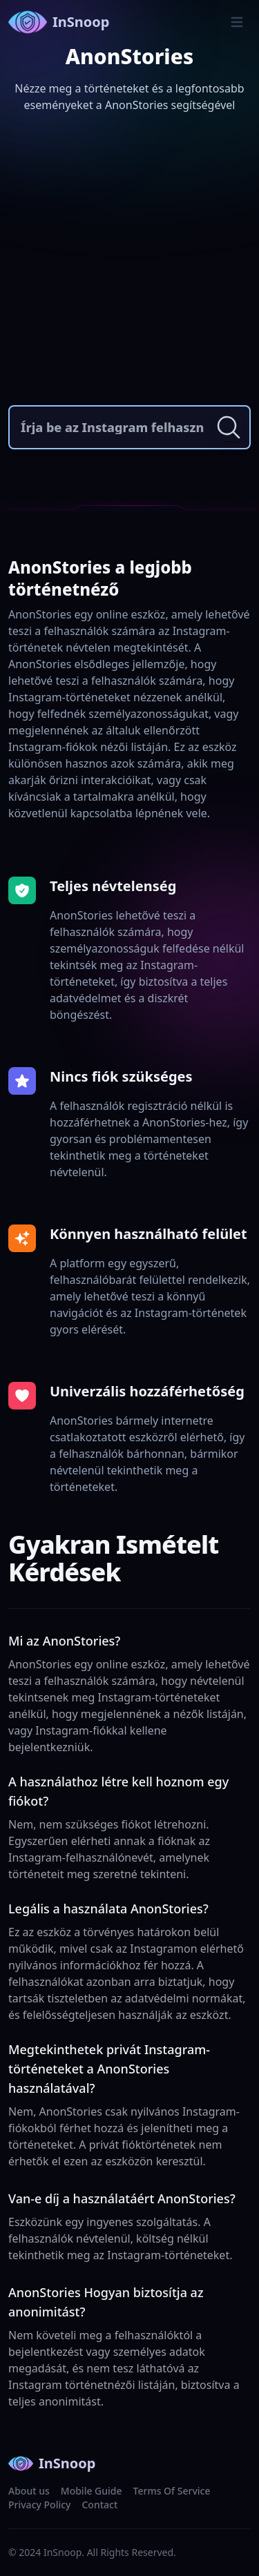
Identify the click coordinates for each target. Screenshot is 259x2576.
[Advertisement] (129, 262)
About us (29, 2490)
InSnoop (58, 22)
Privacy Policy (39, 2504)
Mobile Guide (91, 2490)
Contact (99, 2504)
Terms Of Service (172, 2490)
